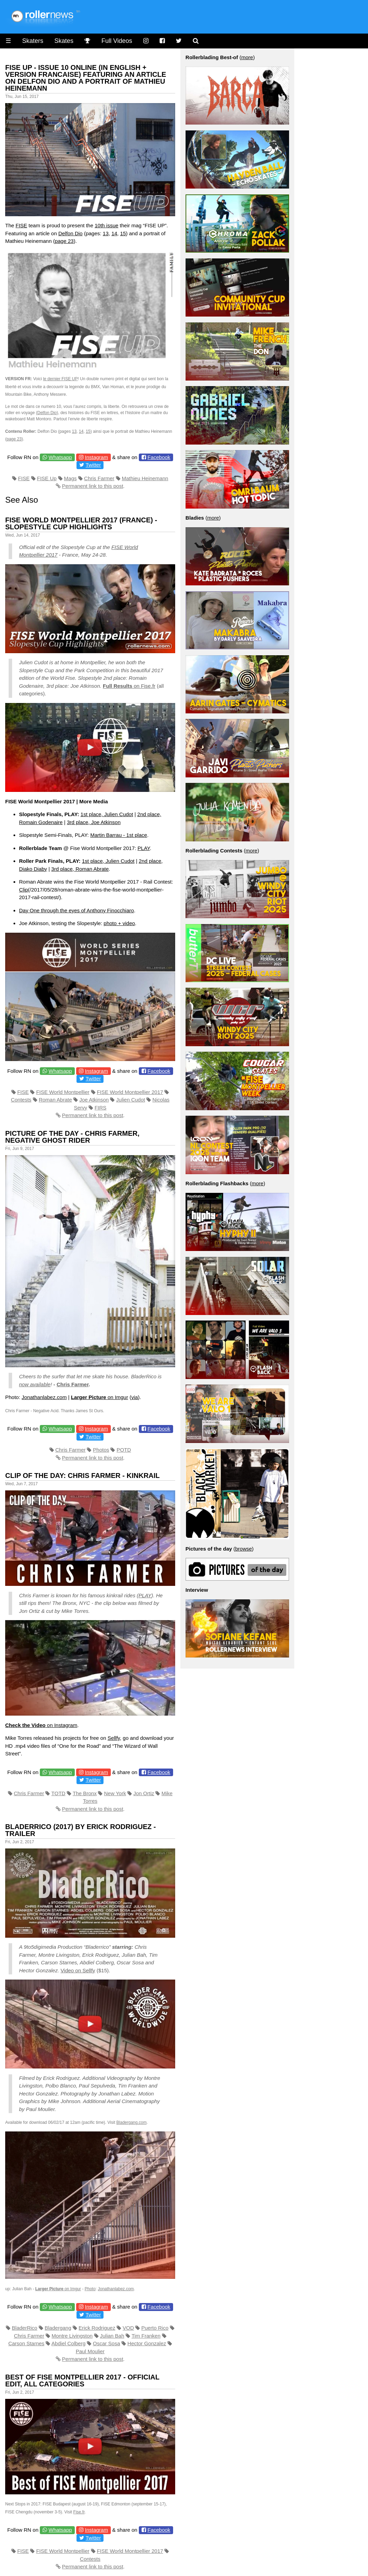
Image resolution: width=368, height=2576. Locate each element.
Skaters (32, 40)
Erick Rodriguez (97, 2328)
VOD (128, 2328)
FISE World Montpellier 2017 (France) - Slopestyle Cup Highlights (81, 523)
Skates (63, 40)
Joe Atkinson (94, 1100)
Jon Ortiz (143, 1793)
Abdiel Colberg (69, 2343)
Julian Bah (112, 2336)
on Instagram (41, 1725)
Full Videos (116, 40)
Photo (89, 2288)
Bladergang (58, 2328)
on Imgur (99, 1397)
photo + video (119, 923)
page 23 (64, 241)
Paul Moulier (90, 2351)
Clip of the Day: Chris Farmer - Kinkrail (82, 1475)
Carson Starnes (26, 2343)
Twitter (93, 465)
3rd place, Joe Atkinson (93, 822)
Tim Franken (146, 2336)
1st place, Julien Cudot (107, 814)
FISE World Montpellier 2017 (130, 1092)
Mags (70, 478)
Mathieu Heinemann (145, 478)
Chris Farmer (99, 478)
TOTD (58, 1793)
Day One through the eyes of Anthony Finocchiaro (76, 910)
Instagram (96, 457)
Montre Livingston (72, 2336)
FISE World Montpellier (62, 1092)
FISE (21, 225)
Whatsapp (60, 457)
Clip (23, 890)
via (134, 1397)
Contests (21, 1100)
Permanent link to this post (92, 486)
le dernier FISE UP (60, 378)
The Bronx (85, 1793)
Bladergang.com (131, 2122)
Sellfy (114, 1738)
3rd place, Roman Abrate (80, 869)
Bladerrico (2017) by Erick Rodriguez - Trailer (80, 1830)
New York (115, 1793)
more (247, 57)
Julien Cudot (130, 1100)
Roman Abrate (55, 1100)
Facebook (158, 457)
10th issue (106, 225)
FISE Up (47, 478)
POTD (124, 1450)
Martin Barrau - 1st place (118, 835)
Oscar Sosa (106, 2343)
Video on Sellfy (78, 1970)
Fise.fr (79, 2512)
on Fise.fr (129, 686)
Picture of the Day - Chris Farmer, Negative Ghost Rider (72, 1137)
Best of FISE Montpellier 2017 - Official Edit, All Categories (82, 2380)
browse (243, 1549)
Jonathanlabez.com (44, 1397)
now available (35, 1384)
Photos (101, 1450)
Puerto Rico (154, 2328)
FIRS (100, 1108)
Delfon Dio (70, 233)
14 (114, 233)
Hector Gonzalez (146, 2343)
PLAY (143, 848)
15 (123, 233)
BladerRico (24, 2328)
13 (106, 233)
